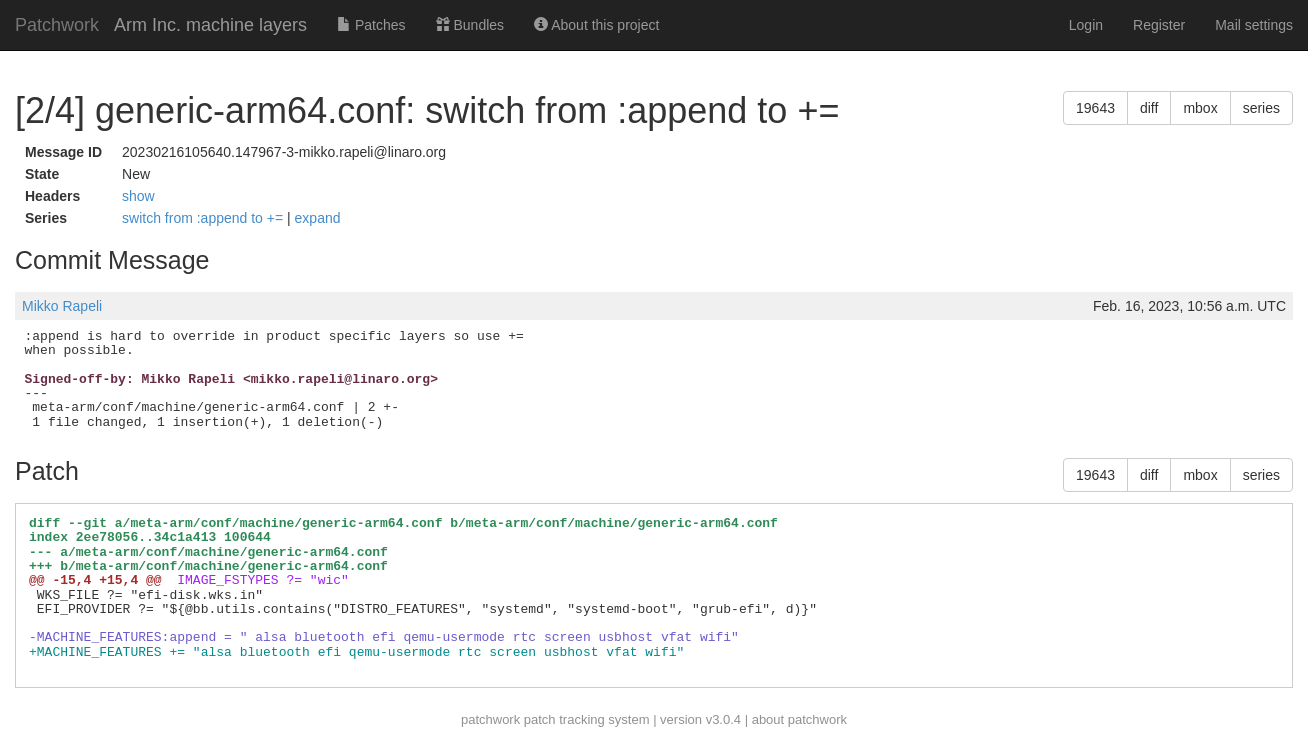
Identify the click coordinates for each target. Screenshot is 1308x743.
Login (1086, 25)
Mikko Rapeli (62, 306)
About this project (596, 25)
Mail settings (1254, 25)
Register (1159, 25)
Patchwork (57, 25)
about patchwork (799, 719)
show (138, 196)
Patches (371, 25)
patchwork (490, 719)
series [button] (1261, 108)
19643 (1095, 108)
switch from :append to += (204, 218)
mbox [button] (1200, 108)
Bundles (470, 25)
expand (318, 218)
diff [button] (1149, 108)
